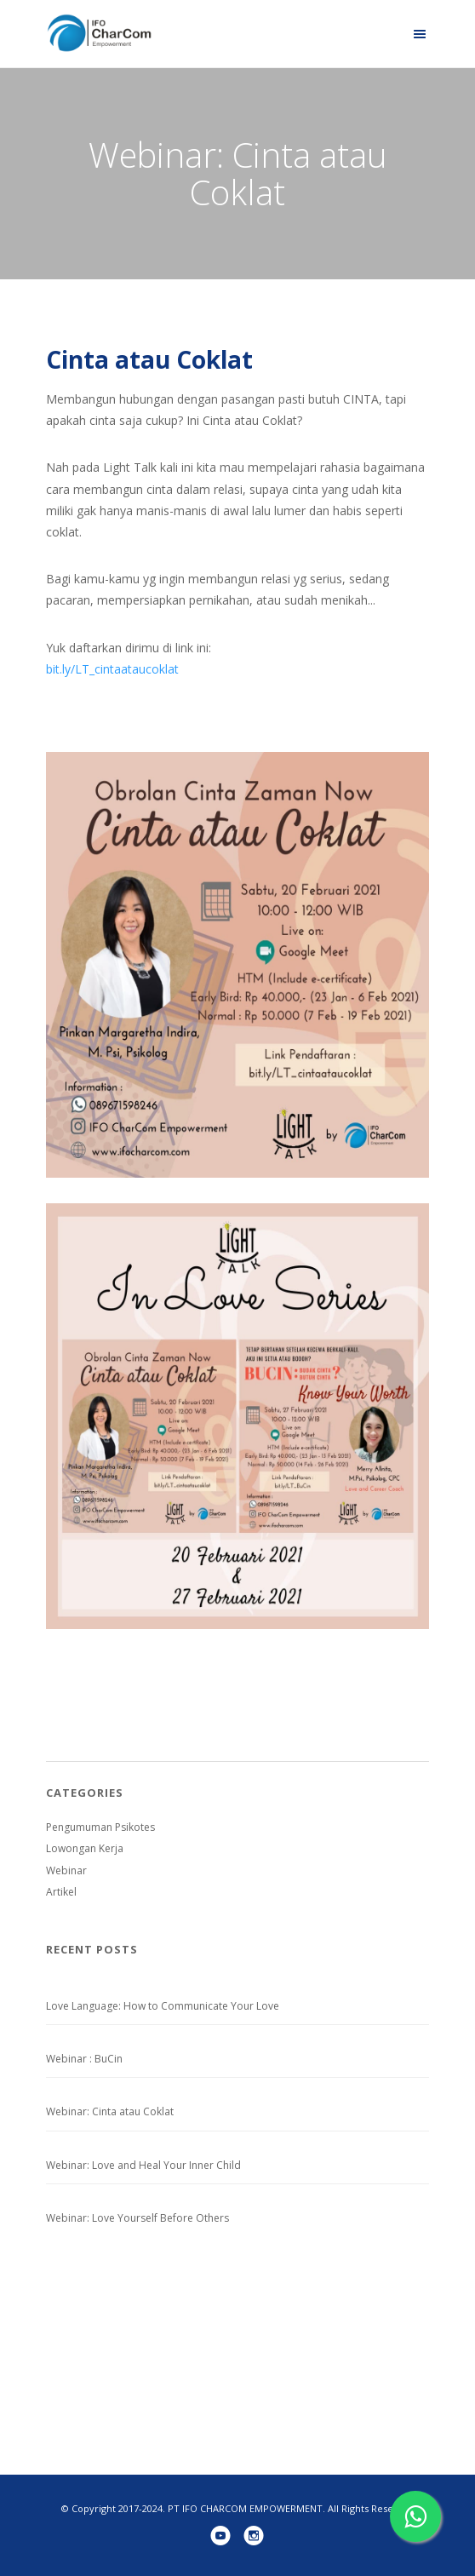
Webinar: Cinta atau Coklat (110, 2111)
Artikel (61, 1892)
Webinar (66, 1870)
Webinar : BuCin (84, 2058)
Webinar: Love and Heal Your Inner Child (143, 2165)
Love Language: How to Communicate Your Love (162, 2006)
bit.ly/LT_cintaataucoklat (112, 669)
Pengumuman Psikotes (100, 1827)
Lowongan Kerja (84, 1848)
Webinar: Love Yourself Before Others (137, 2218)
